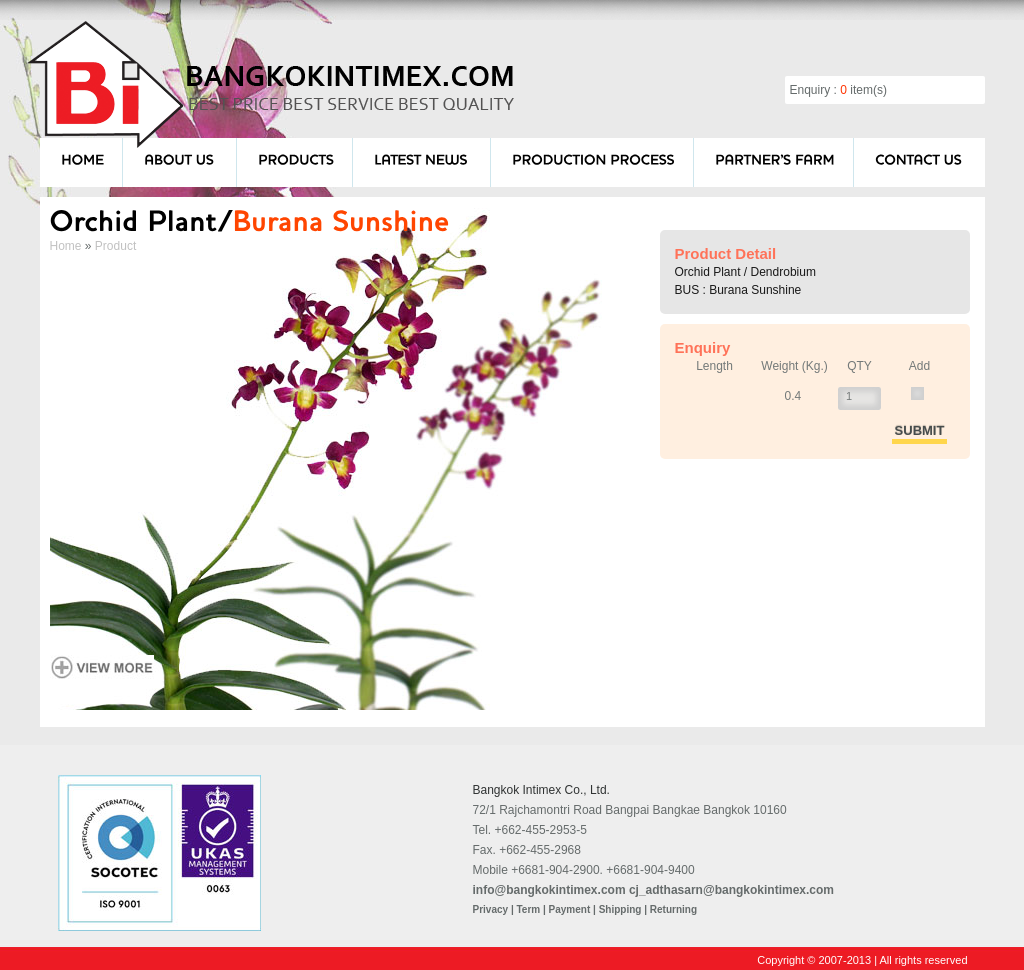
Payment (570, 909)
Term (528, 909)
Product (115, 246)
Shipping (620, 909)
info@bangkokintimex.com (549, 890)
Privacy (491, 909)
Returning (673, 909)
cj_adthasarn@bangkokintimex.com (731, 890)
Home (66, 246)
